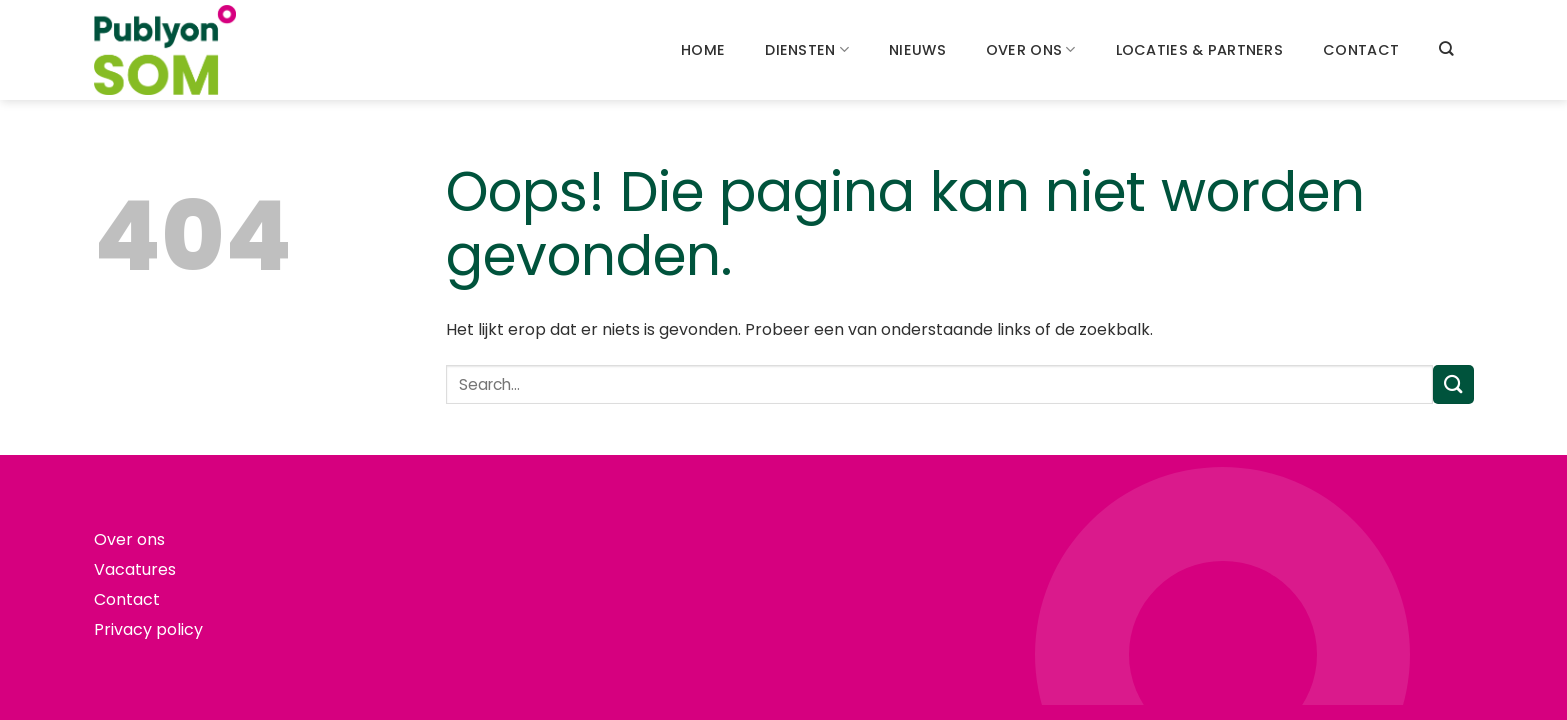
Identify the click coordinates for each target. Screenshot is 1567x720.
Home (703, 50)
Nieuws (917, 50)
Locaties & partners (1199, 50)
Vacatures (135, 569)
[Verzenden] (1453, 384)
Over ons (1031, 50)
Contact (1361, 50)
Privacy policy (148, 629)
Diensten (807, 50)
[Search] (1446, 48)
